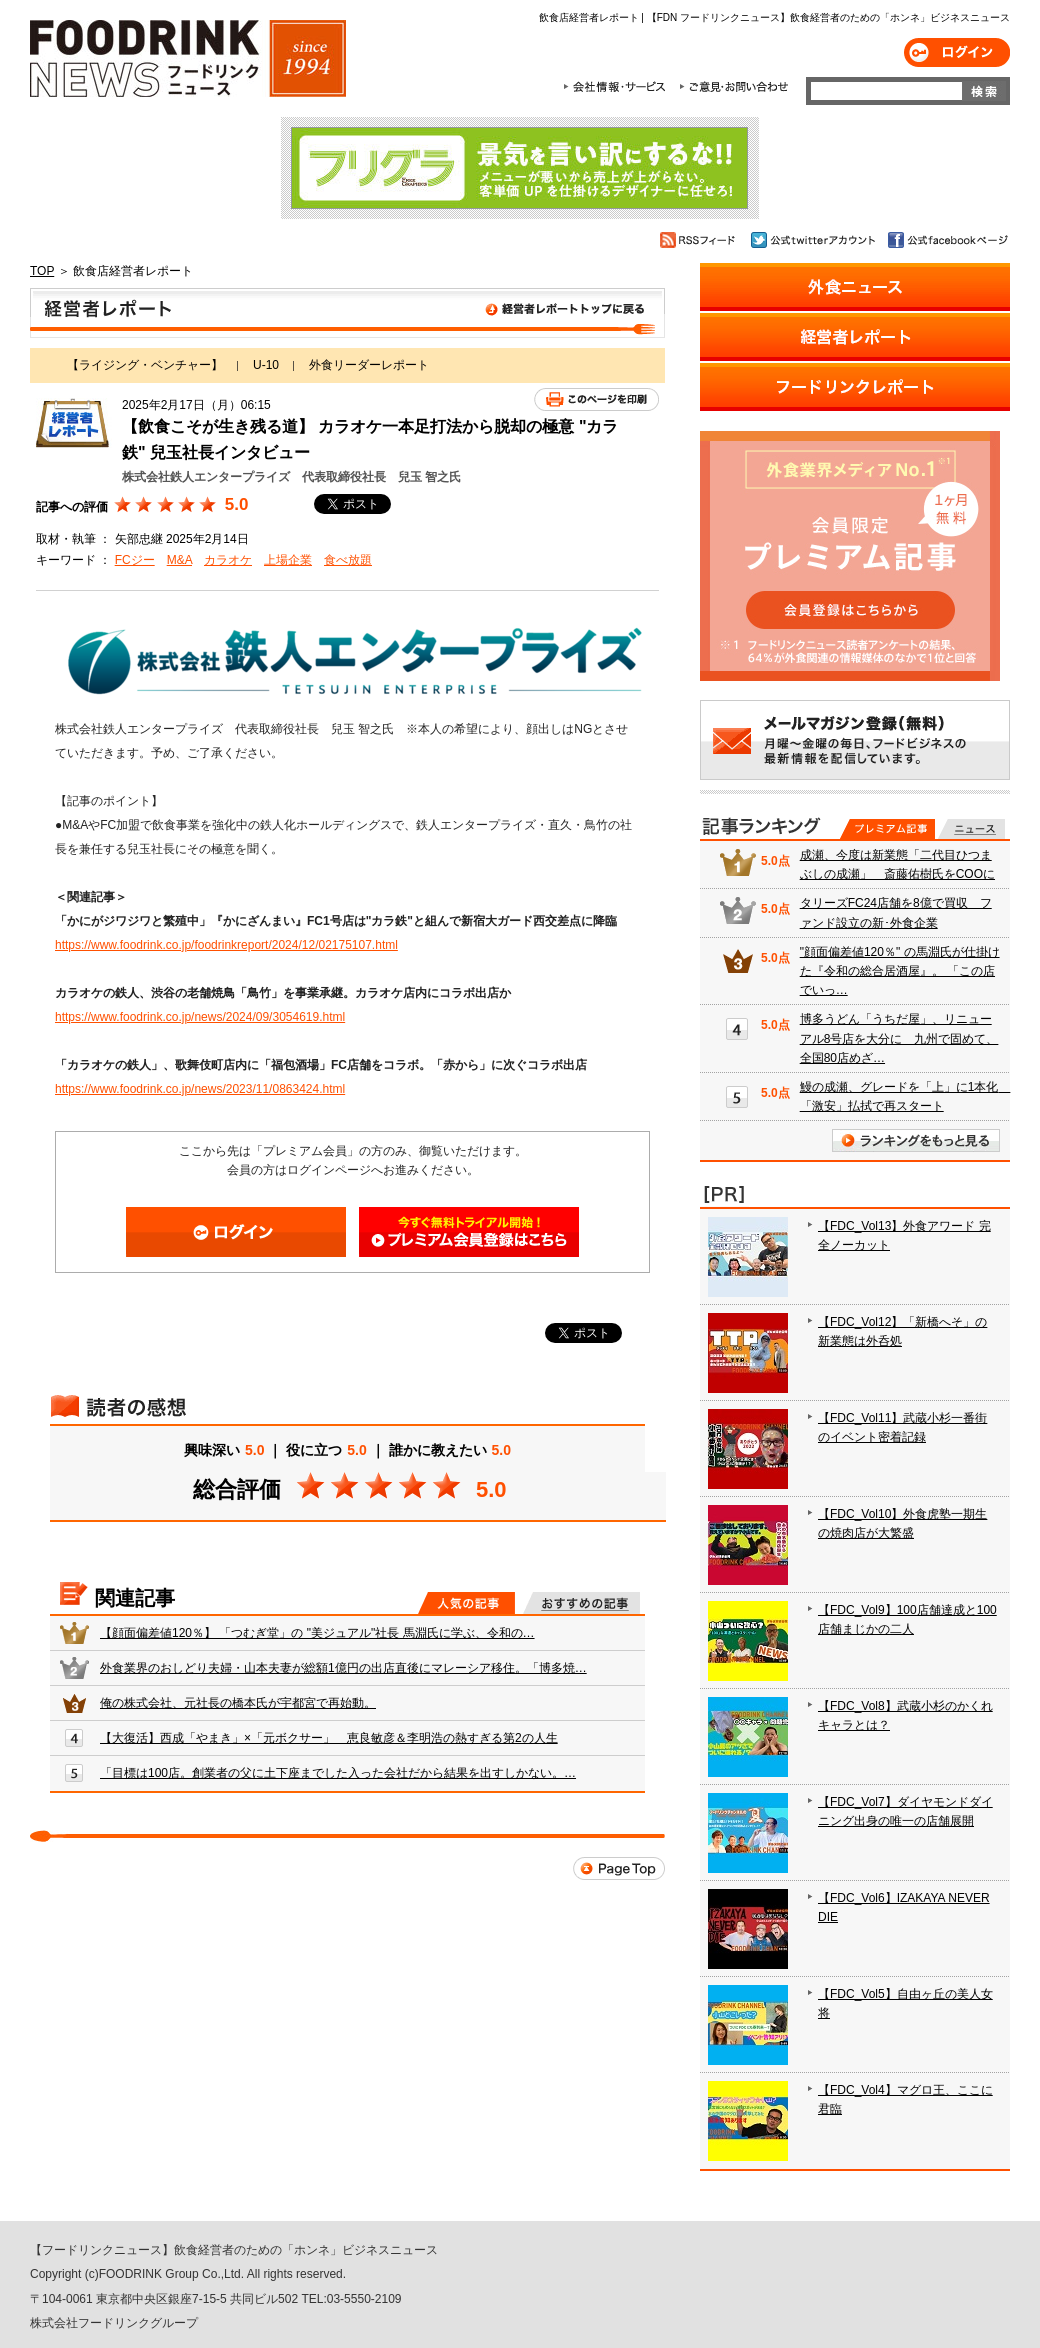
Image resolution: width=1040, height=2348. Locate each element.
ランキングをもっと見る (916, 1140)
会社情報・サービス (618, 87)
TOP (42, 271)
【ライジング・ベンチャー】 (145, 365)
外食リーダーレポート (369, 365)
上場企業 (288, 560)
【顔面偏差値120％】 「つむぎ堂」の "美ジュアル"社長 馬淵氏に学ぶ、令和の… (317, 1633)
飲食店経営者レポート (347, 313)
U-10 (266, 365)
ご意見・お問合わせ (733, 87)
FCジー (135, 560)
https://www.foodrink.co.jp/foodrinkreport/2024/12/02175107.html (226, 945)
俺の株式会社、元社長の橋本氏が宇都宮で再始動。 (238, 1703)
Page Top (619, 1868)
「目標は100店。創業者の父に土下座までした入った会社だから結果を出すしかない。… (338, 1773)
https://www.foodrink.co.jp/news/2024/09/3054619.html (200, 1017)
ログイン (957, 52)
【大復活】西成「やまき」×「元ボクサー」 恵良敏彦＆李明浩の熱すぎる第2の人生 (329, 1738)
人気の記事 (466, 1603)
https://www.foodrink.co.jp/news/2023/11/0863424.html (200, 1089)
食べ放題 (348, 560)
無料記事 (971, 829)
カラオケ (228, 560)
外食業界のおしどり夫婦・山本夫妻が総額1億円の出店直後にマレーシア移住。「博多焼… (343, 1668)
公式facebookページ (946, 240)
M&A (179, 560)
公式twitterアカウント (814, 240)
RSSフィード (700, 240)
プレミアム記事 (887, 829)
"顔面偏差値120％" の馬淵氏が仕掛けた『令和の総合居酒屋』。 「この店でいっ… (900, 971)
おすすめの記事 (581, 1603)
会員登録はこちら (469, 1232)
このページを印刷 (596, 399)
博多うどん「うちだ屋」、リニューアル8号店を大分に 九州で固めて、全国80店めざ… (899, 1038)
